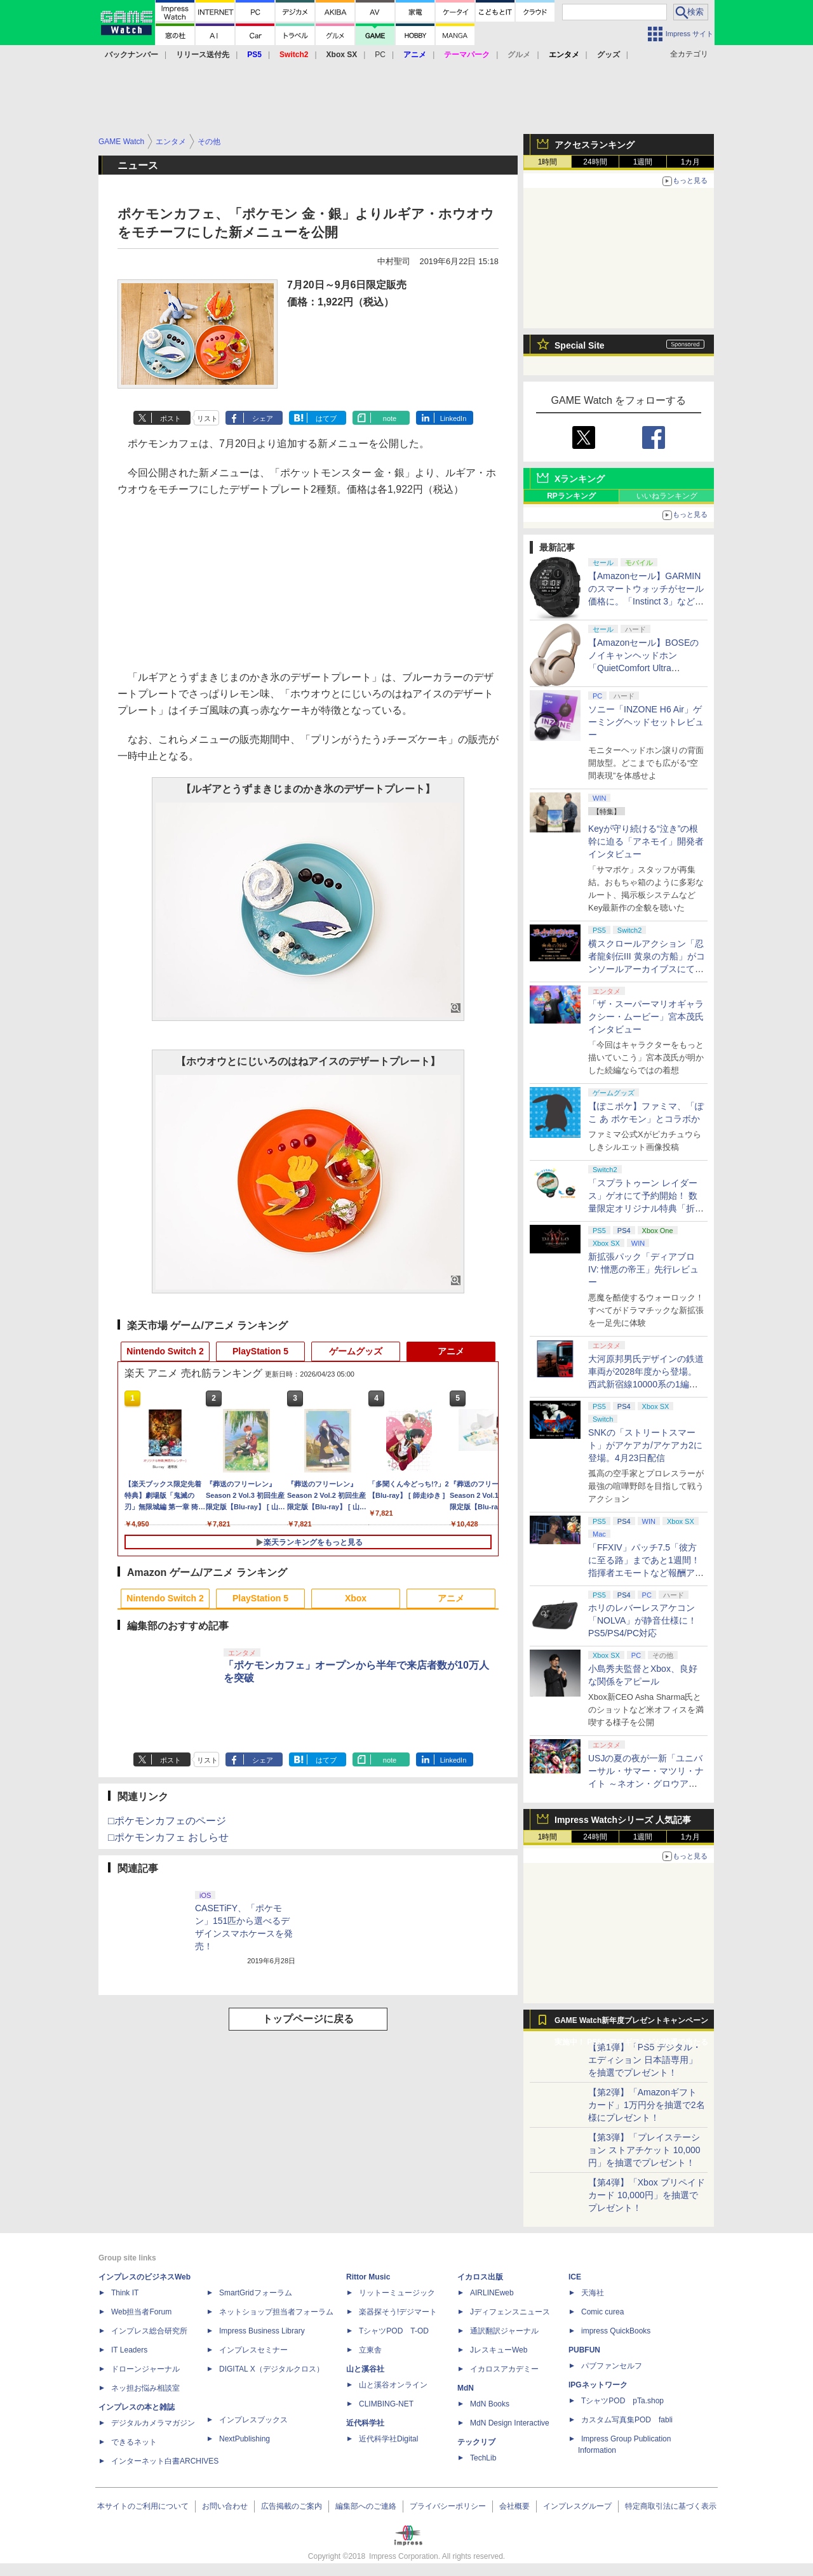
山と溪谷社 (365, 2369)
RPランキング (571, 495)
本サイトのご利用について (143, 2506)
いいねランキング (666, 495)
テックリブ (476, 2442)
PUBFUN (584, 2350)
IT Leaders (129, 2350)
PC (380, 54)
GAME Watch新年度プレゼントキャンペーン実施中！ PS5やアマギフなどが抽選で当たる (631, 2023)
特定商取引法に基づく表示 (670, 2506)
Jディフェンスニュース (510, 2311)
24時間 (595, 161)
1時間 (548, 161)
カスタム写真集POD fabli (627, 2419)
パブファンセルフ (611, 2365)
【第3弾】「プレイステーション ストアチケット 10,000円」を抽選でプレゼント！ (644, 2150)
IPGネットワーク (598, 2384)
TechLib (483, 2457)
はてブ (326, 418)
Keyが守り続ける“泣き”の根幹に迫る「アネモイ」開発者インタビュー (646, 841)
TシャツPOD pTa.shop (622, 2400)
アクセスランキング (594, 145)
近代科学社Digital (388, 2438)
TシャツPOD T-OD (394, 2330)
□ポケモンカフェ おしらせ (168, 1837)
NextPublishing (244, 2438)
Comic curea (602, 2311)
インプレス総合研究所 (149, 2330)
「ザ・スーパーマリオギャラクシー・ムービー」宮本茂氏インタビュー (646, 1016)
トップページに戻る (308, 2018)
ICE (574, 2276)
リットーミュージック (397, 2292)
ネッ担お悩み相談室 (145, 2388)
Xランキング (579, 479)
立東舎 (370, 2350)
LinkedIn (453, 418)
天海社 (592, 2292)
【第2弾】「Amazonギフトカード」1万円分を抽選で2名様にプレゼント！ (646, 2105)
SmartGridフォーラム (255, 2292)
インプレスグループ (577, 2506)
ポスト (170, 418)
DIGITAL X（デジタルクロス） (271, 2369)
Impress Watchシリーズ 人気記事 (622, 1820)
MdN (465, 2388)
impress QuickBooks (615, 2330)
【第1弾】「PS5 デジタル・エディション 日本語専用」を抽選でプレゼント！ (644, 2060)
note (389, 418)
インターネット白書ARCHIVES (164, 2461)
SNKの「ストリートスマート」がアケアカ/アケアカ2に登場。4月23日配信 (645, 1445)
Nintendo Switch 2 (164, 1351)
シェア (262, 418)
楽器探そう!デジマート (398, 2311)
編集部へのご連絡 (365, 2506)
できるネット (134, 2442)
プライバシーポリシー (448, 2506)
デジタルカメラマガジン (153, 2423)
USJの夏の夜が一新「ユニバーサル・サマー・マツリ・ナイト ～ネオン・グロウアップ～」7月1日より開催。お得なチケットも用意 (646, 1783)
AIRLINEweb (492, 2292)
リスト (207, 418)
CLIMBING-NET (386, 2403)
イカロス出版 (480, 2276)
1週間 (643, 161)
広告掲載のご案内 (291, 2506)
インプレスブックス (253, 2419)
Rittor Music (368, 2276)
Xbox (355, 1598)
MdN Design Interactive (509, 2423)
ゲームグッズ (355, 1351)
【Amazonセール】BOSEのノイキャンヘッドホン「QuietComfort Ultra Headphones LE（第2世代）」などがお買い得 (643, 667)
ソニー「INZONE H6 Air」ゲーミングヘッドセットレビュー (646, 722)
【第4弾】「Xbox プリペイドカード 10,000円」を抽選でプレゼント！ (646, 2195)
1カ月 (691, 161)
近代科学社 (365, 2423)
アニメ (451, 1351)
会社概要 (514, 2506)
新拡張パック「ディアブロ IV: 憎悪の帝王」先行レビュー (643, 1269)
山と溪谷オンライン (393, 2384)
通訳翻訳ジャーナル (504, 2330)
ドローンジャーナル (145, 2369)
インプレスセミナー (253, 2350)
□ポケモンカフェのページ (167, 1820)
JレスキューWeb (498, 2350)
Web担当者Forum (141, 2311)
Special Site (579, 345)
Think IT (124, 2292)
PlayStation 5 (260, 1351)
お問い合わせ (225, 2506)
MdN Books (489, 2403)
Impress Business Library (262, 2330)
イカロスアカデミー (504, 2369)
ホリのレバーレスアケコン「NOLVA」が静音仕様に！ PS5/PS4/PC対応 (642, 1620)
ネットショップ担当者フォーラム (276, 2311)
